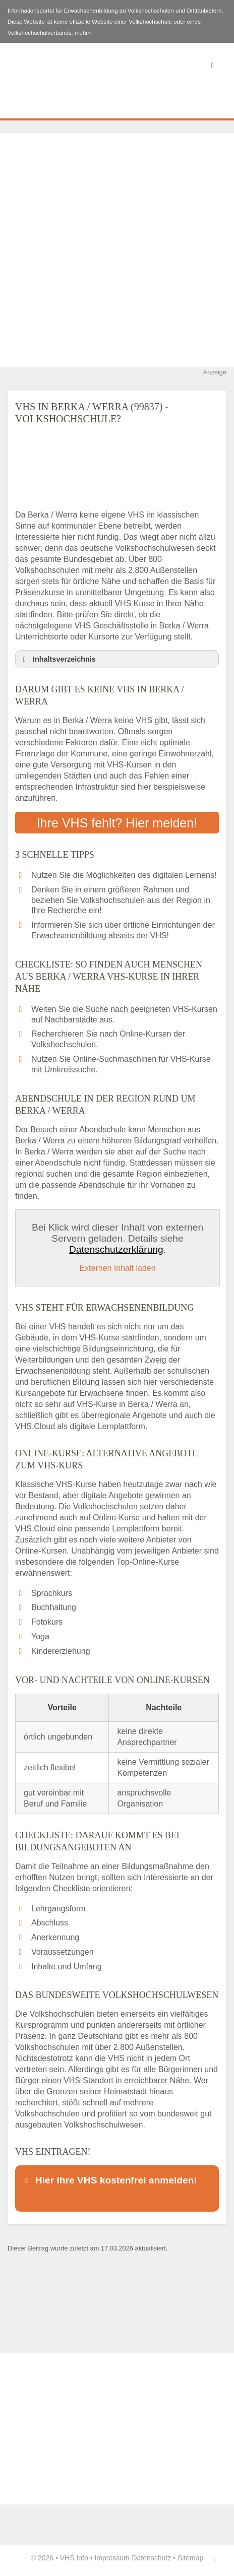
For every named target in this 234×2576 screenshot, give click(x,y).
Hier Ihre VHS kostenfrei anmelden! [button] (109, 2180)
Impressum (111, 2558)
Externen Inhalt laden (117, 1268)
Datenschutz (151, 2558)
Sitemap (190, 2558)
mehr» (83, 33)
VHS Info (74, 2558)
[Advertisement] (117, 250)
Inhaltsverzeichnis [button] (57, 659)
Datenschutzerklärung (116, 1249)
